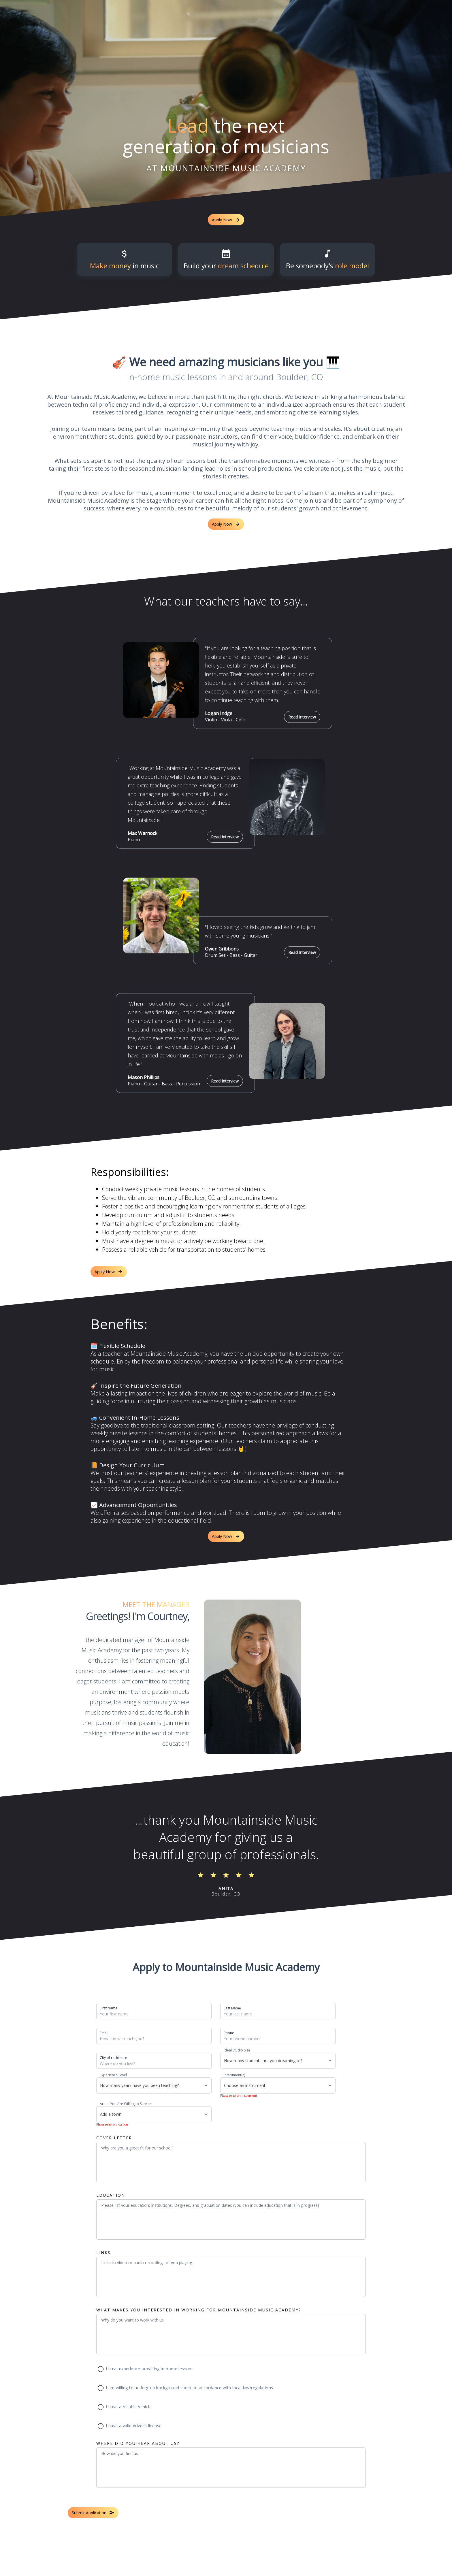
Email (104, 2033)
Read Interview (302, 717)
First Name (108, 2008)
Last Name (232, 2008)
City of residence (113, 2057)
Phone (229, 2033)
